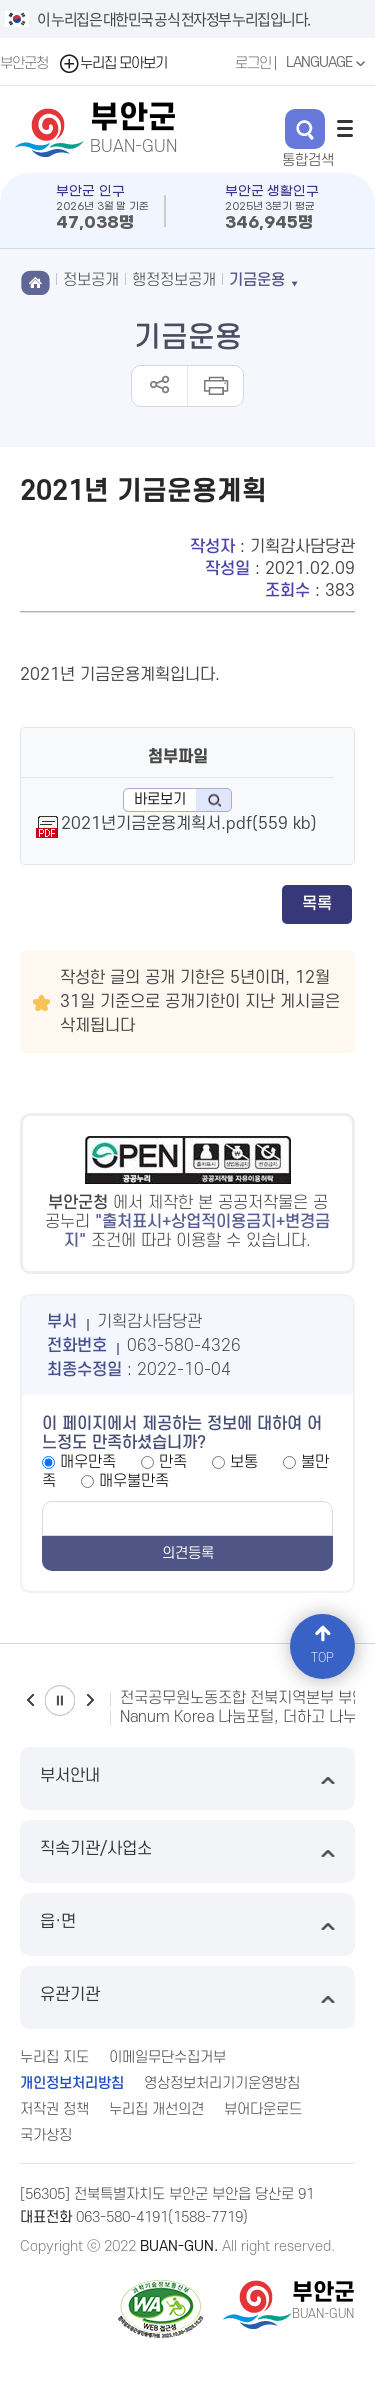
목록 (317, 904)
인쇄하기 (214, 386)
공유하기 (159, 386)
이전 (30, 1700)
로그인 (253, 63)
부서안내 (187, 1778)
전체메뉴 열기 (345, 128)
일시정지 (60, 1700)
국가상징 (46, 2135)
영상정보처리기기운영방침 (222, 2083)
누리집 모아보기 (112, 63)
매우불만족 (134, 1481)
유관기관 (187, 1997)
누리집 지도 (54, 2057)
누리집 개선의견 (156, 2109)
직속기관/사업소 (187, 1851)
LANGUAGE (328, 63)
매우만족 (88, 1462)
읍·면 (187, 1924)
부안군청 (24, 63)
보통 (244, 1462)
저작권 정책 (54, 2109)
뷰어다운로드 (263, 2109)
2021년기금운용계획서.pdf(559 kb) (189, 824)
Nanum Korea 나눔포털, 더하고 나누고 (245, 1717)
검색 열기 (305, 129)
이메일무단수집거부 (167, 2057)
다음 (90, 1700)
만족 (173, 1462)
